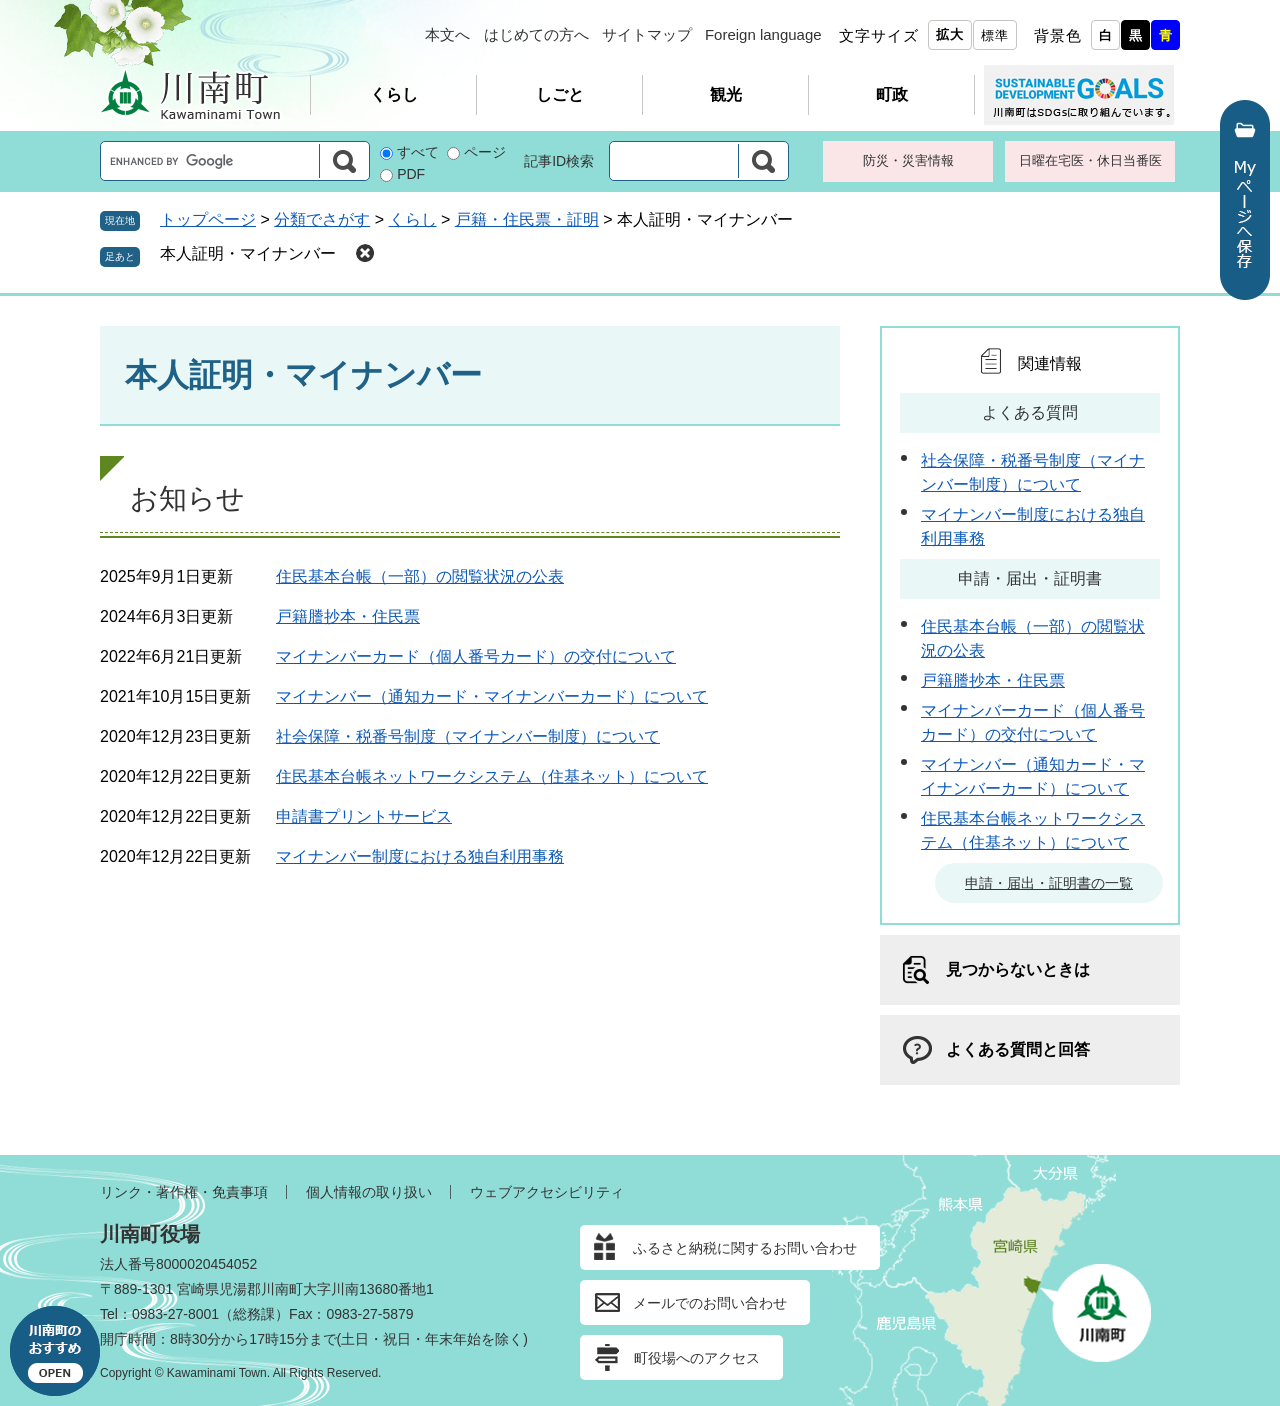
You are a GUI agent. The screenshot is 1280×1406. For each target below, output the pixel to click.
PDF (411, 174)
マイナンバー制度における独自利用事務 (420, 856)
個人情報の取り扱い (369, 1192)
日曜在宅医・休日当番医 (1090, 160)
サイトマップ (647, 34)
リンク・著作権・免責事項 (184, 1192)
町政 (892, 94)
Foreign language (763, 34)
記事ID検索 (559, 161)
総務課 (254, 1314)
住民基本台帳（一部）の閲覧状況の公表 (420, 576)
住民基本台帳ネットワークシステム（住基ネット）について (492, 776)
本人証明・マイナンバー (248, 253)
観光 (726, 94)
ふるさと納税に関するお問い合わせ (745, 1248)
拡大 (950, 34)
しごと (560, 94)
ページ (485, 152)
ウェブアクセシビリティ (547, 1192)
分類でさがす (322, 219)
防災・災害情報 (908, 160)
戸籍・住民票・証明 (527, 219)
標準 (995, 35)
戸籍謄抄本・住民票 (348, 616)
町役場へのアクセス (697, 1358)
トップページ (208, 219)
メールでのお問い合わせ (710, 1303)
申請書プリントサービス (364, 816)
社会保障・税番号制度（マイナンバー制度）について (468, 736)
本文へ (447, 34)
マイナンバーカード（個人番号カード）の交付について (476, 656)
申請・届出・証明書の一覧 (1049, 883)
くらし (394, 94)
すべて (418, 152)
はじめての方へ (536, 34)
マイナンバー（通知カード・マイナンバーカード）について (492, 696)
